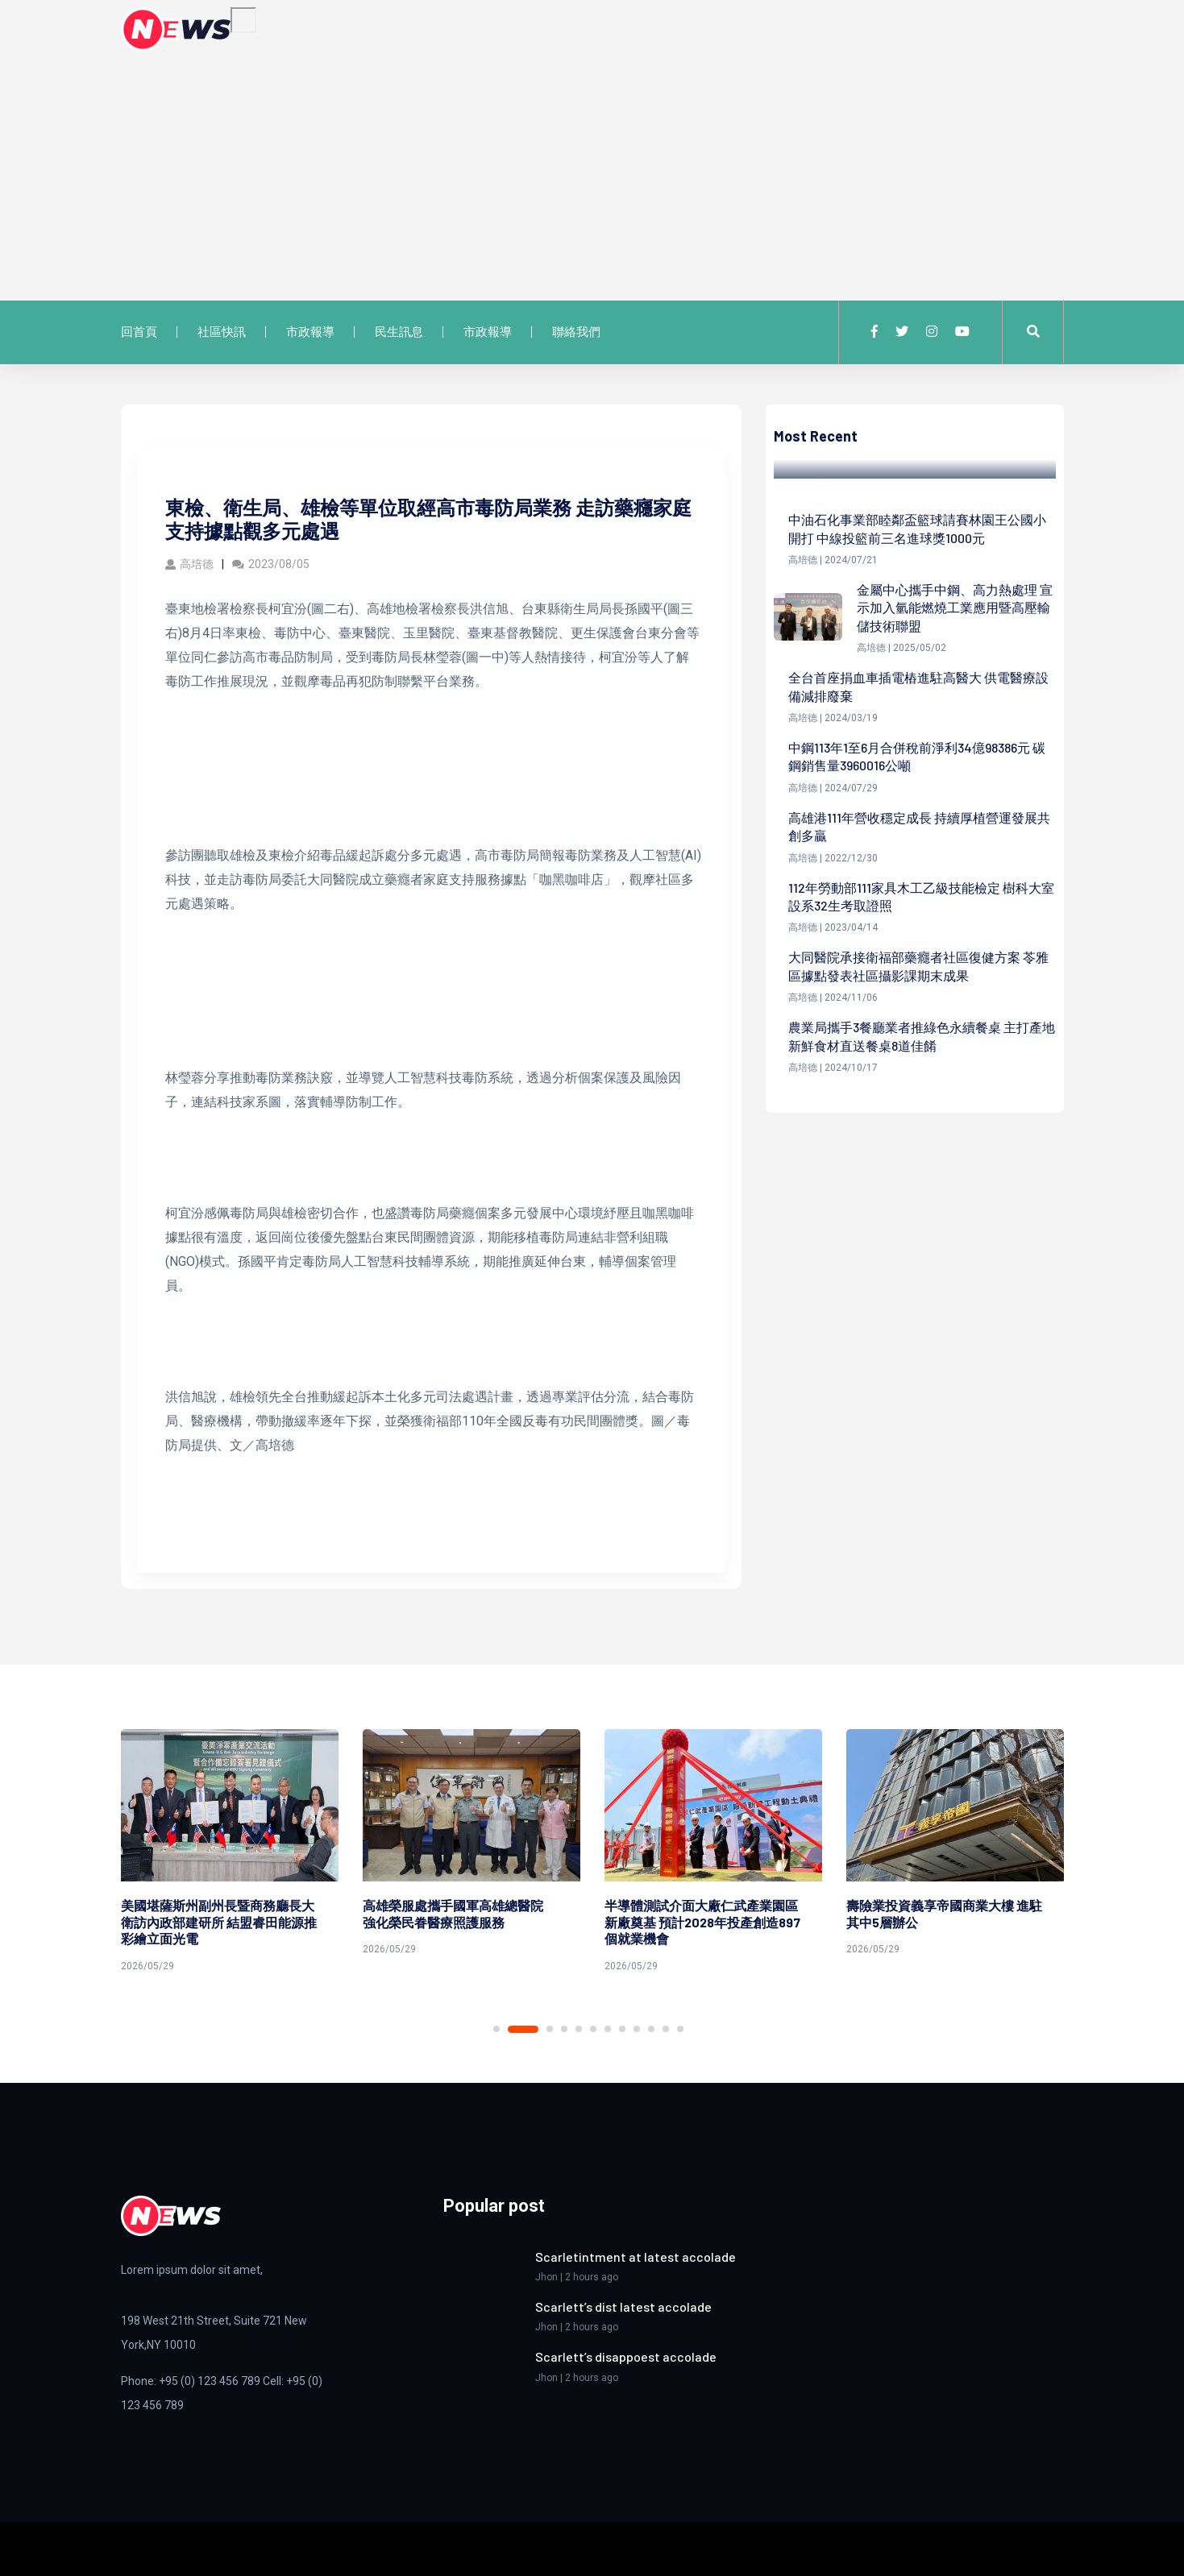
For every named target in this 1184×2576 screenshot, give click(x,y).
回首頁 (139, 332)
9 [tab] (637, 2029)
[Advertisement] (592, 172)
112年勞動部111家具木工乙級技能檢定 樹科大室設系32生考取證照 (921, 896)
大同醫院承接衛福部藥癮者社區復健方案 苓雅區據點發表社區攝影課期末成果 (918, 965)
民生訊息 (399, 332)
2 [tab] (523, 2029)
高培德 (189, 564)
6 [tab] (593, 2029)
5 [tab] (578, 2029)
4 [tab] (564, 2029)
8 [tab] (622, 2029)
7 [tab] (607, 2029)
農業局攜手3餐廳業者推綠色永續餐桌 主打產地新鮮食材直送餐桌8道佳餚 (921, 1035)
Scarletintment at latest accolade (635, 2256)
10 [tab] (651, 2029)
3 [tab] (549, 2029)
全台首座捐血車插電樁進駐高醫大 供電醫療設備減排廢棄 (918, 686)
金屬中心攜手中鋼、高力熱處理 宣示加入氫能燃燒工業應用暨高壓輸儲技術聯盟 (955, 607)
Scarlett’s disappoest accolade (626, 2356)
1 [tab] (496, 2029)
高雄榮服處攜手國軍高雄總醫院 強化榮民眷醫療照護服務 (459, 1914)
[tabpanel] (230, 1853)
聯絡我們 (576, 332)
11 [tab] (666, 2029)
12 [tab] (680, 2029)
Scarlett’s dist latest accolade (623, 2306)
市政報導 (310, 332)
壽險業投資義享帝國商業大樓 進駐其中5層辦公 (944, 1914)
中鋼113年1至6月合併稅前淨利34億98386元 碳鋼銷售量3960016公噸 (916, 756)
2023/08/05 (271, 564)
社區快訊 (221, 332)
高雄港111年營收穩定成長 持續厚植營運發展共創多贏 (919, 826)
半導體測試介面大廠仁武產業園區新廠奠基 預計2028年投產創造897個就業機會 (702, 1922)
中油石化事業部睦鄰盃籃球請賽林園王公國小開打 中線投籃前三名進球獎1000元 (917, 528)
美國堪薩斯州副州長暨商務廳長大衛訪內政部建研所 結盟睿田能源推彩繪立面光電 (219, 1922)
